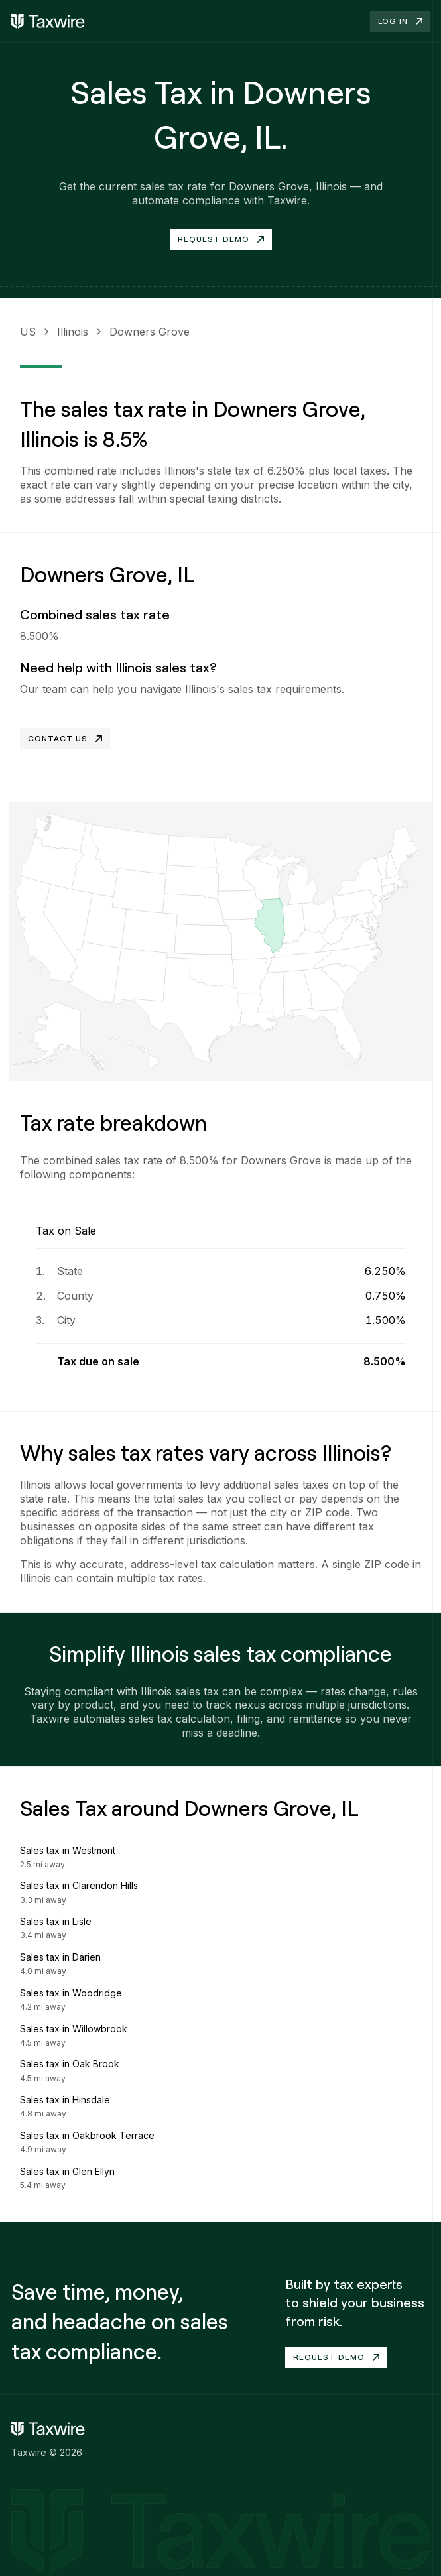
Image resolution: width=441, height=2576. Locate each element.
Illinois (72, 331)
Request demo (336, 2357)
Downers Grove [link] (149, 331)
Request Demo (221, 239)
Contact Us (65, 738)
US (28, 331)
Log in (400, 21)
